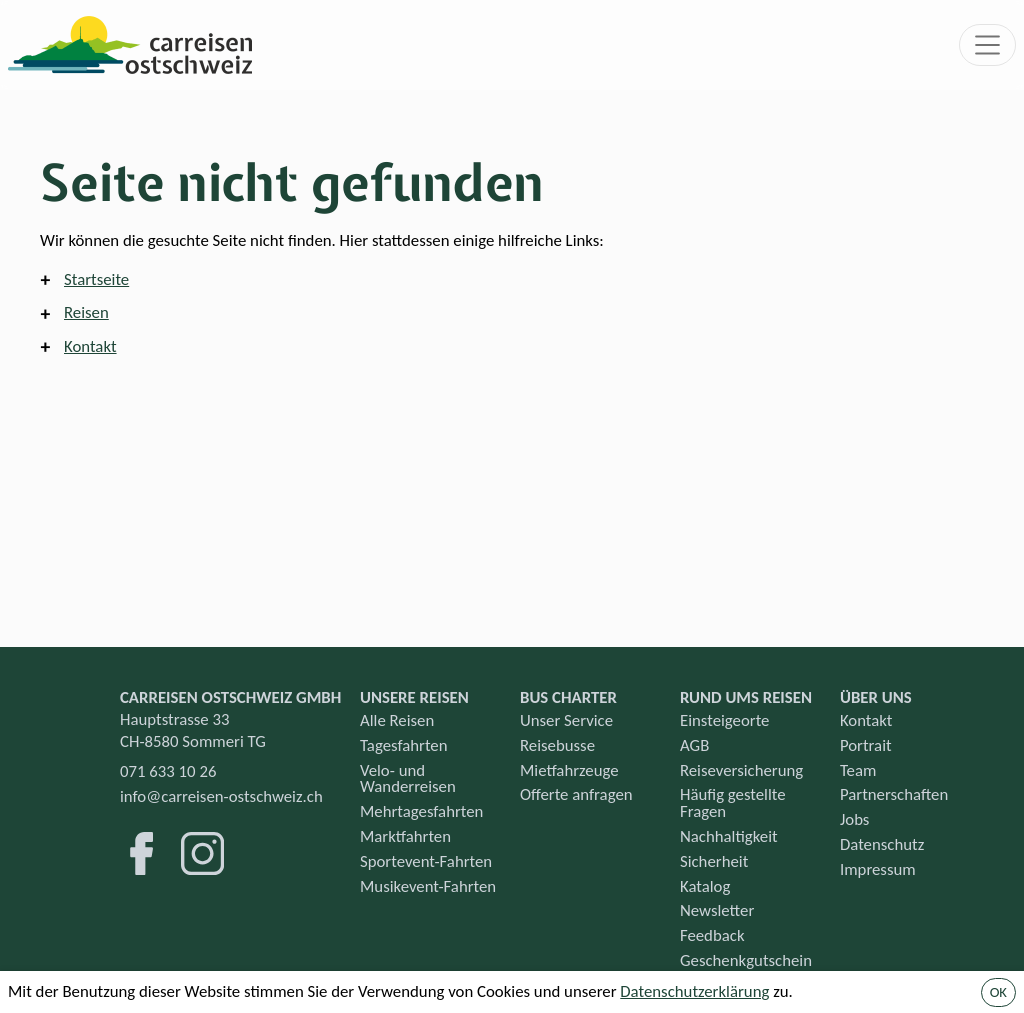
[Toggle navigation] (988, 45)
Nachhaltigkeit (729, 836)
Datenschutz (882, 844)
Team (858, 770)
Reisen (86, 312)
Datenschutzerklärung (694, 991)
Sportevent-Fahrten (426, 861)
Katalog (705, 886)
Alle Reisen (397, 720)
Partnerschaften (894, 794)
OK (998, 992)
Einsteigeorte (724, 720)
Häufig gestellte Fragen (733, 803)
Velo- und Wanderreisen (408, 779)
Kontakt (90, 346)
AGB (694, 745)
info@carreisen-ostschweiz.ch (221, 796)
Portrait (866, 745)
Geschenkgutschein (746, 960)
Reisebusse (557, 745)
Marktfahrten (405, 836)
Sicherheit (714, 861)
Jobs (855, 819)
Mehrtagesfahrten (421, 811)
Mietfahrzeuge (569, 770)
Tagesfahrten (404, 745)
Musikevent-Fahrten (428, 886)
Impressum (878, 869)
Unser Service (566, 720)
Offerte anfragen (576, 794)
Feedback (712, 935)
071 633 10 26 (168, 771)
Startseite (96, 279)
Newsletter (717, 910)
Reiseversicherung (741, 770)
